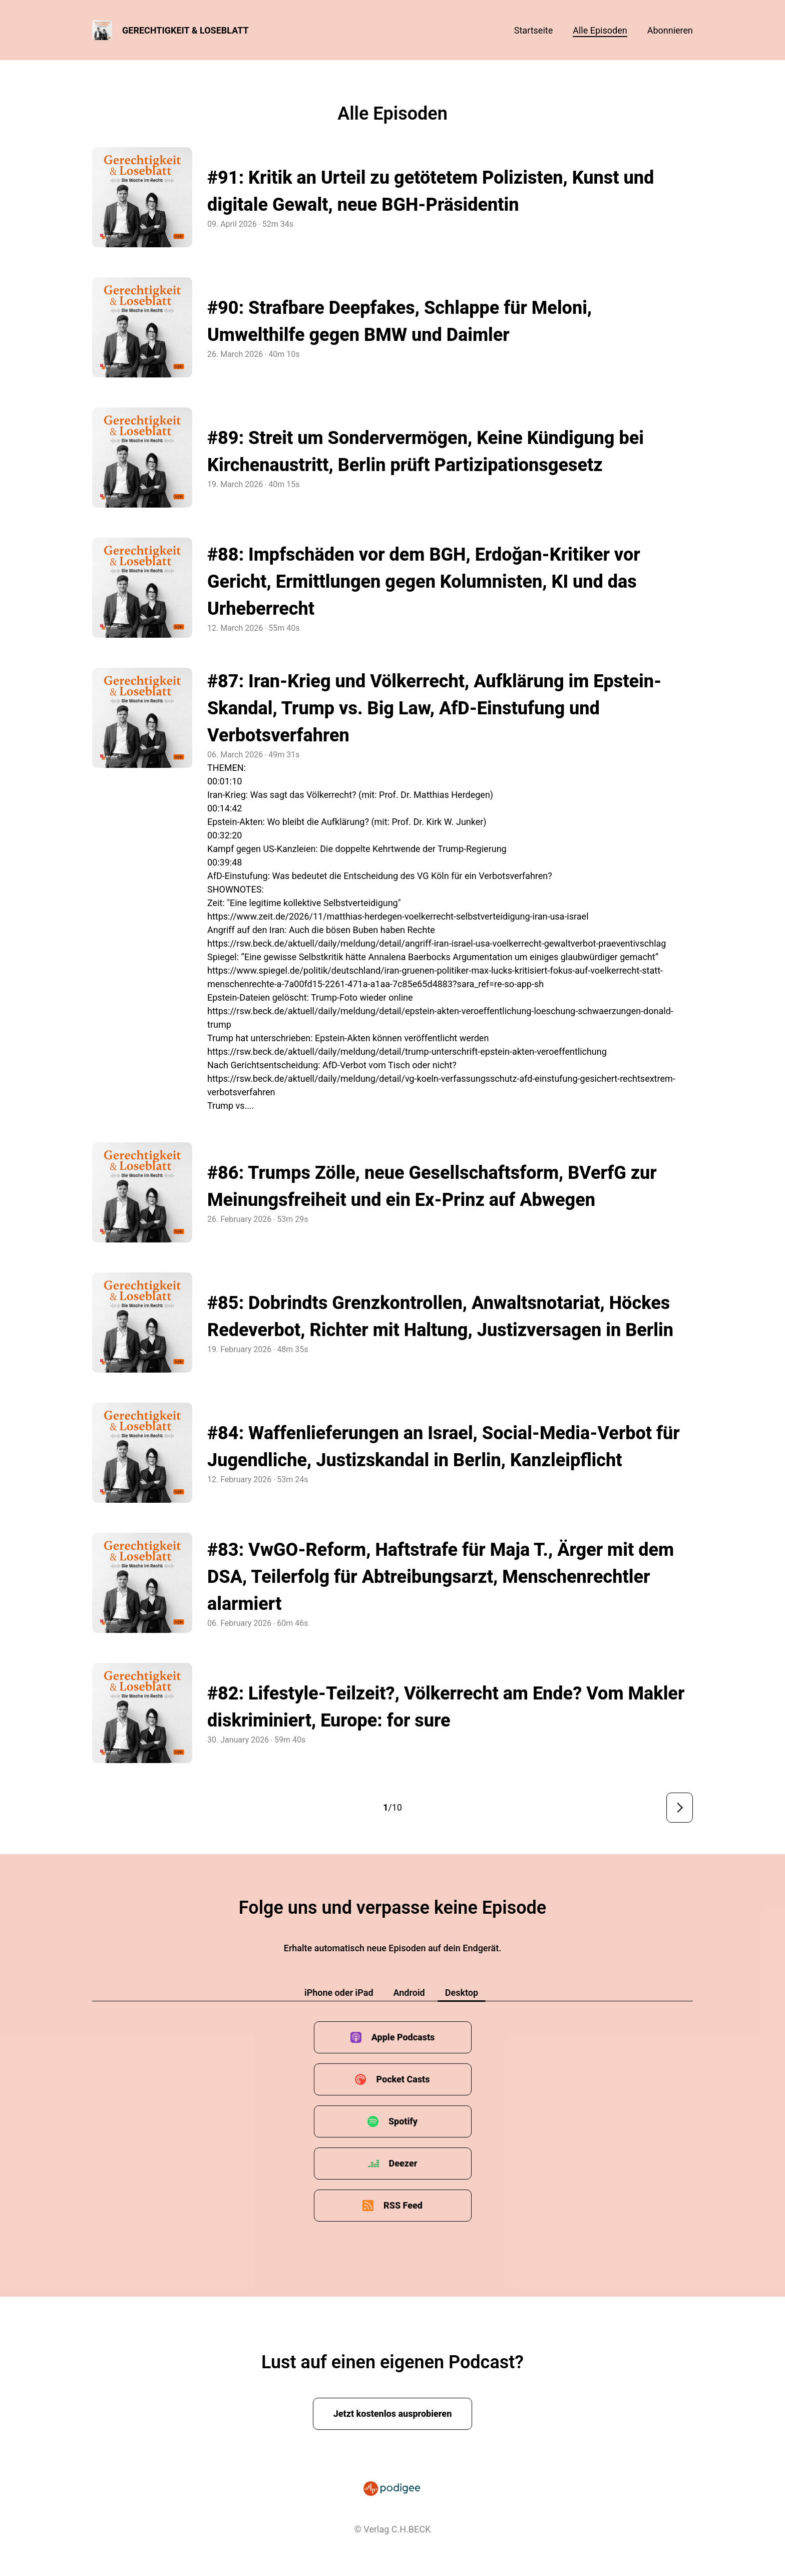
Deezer (403, 2163)
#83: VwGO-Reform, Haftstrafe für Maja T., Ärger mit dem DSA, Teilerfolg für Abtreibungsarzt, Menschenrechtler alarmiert (440, 1576)
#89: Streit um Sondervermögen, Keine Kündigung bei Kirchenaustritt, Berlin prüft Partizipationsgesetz (425, 451)
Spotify (403, 2121)
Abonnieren (670, 30)
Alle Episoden (600, 30)
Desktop (461, 1992)
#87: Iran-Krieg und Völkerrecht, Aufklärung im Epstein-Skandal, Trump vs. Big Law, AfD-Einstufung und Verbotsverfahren (434, 708)
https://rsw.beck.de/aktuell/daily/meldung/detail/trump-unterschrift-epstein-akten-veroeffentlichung (407, 1051)
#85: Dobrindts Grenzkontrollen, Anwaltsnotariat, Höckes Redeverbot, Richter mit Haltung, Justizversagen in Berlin (440, 1317)
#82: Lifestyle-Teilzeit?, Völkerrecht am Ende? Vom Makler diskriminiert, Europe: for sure (445, 1707)
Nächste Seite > (679, 1808)
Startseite (533, 30)
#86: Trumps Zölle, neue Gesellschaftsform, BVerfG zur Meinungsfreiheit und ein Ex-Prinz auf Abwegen (432, 1186)
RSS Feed (403, 2205)
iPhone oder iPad (338, 1992)
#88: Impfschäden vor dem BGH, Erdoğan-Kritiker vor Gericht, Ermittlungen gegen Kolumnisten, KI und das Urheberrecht (423, 581)
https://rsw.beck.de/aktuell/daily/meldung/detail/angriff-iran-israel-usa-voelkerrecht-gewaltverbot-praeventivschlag (436, 943)
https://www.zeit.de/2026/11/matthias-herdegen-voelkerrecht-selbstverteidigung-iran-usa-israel (398, 916)
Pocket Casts (403, 2079)
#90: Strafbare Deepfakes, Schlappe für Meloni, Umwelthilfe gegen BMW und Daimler (399, 321)
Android (409, 1992)
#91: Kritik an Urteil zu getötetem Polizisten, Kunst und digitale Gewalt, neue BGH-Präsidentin (430, 191)
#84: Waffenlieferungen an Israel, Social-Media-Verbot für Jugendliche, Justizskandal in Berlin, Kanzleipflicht (443, 1447)
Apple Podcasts (403, 2037)
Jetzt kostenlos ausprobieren (392, 2413)
